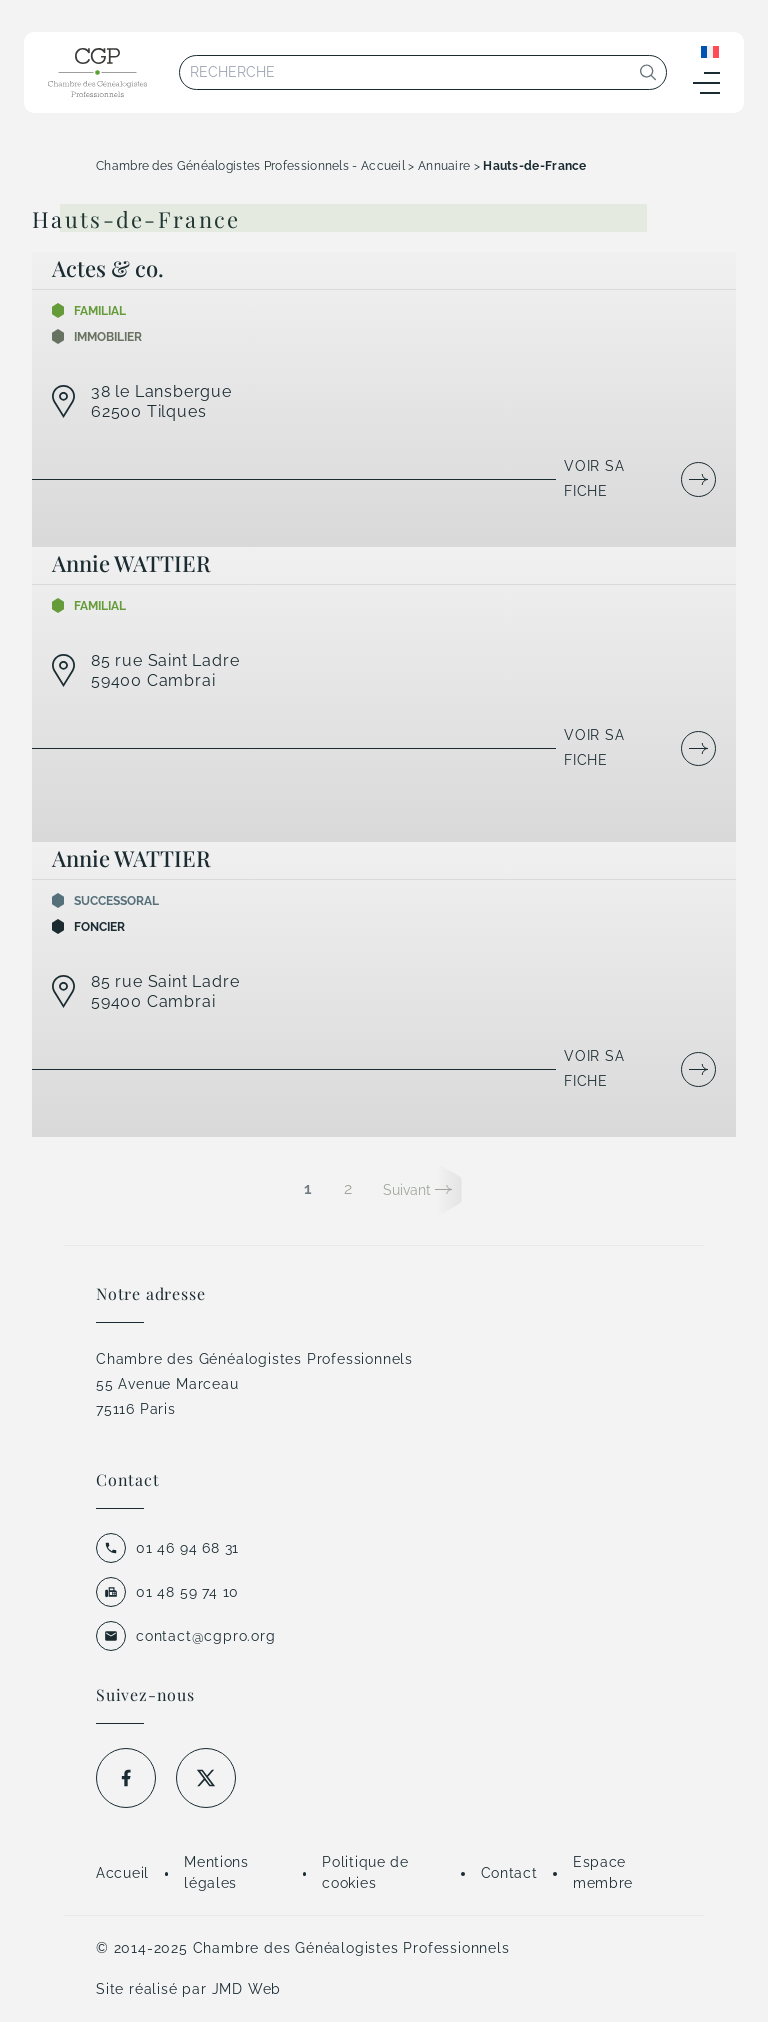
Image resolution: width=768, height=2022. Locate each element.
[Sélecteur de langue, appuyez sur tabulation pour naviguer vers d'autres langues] (710, 51)
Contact (509, 1873)
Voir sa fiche (594, 478)
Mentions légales (216, 1872)
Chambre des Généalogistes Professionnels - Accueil (250, 166)
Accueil (122, 1873)
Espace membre (603, 1872)
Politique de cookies (365, 1872)
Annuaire (444, 166)
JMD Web (247, 1989)
